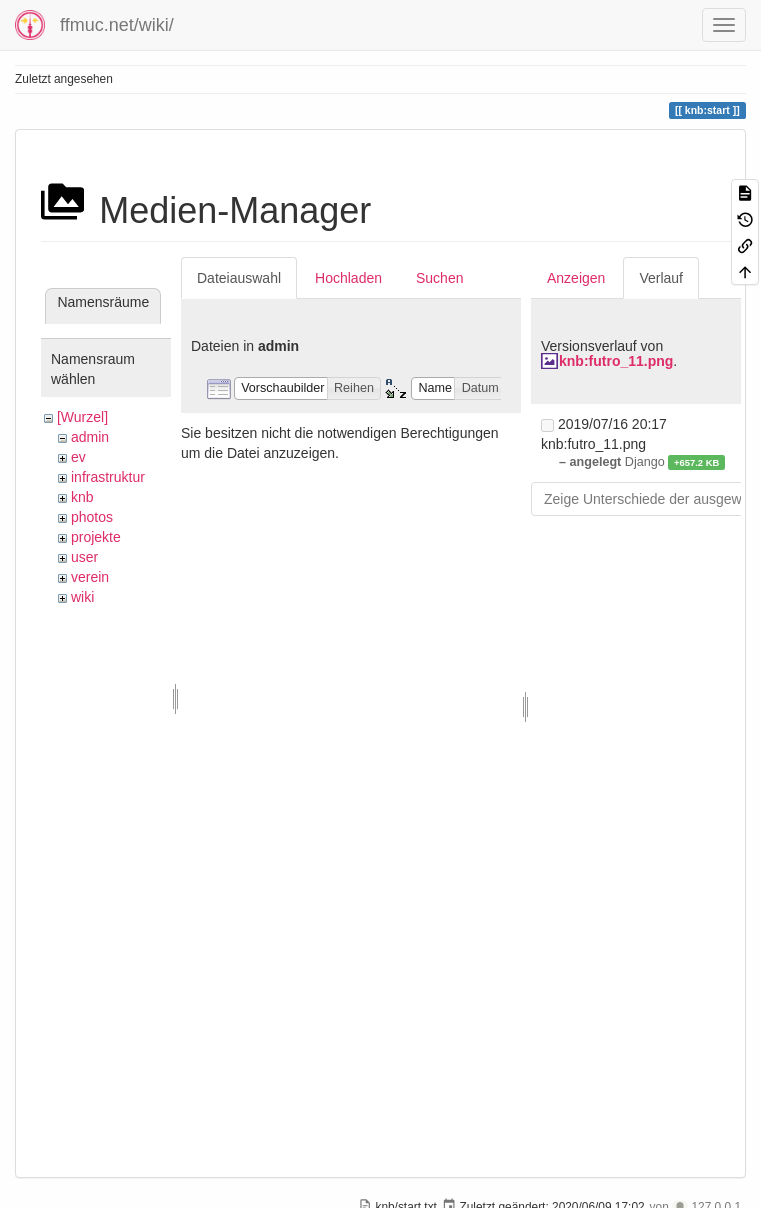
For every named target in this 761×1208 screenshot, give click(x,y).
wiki (82, 597)
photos (92, 517)
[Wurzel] (82, 417)
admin (90, 437)
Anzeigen (576, 278)
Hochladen (348, 278)
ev (78, 457)
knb (82, 497)
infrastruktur (108, 477)
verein (90, 577)
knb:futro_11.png (616, 361)
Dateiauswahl (239, 278)
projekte (96, 537)
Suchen (439, 278)
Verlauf (661, 278)
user (84, 557)
